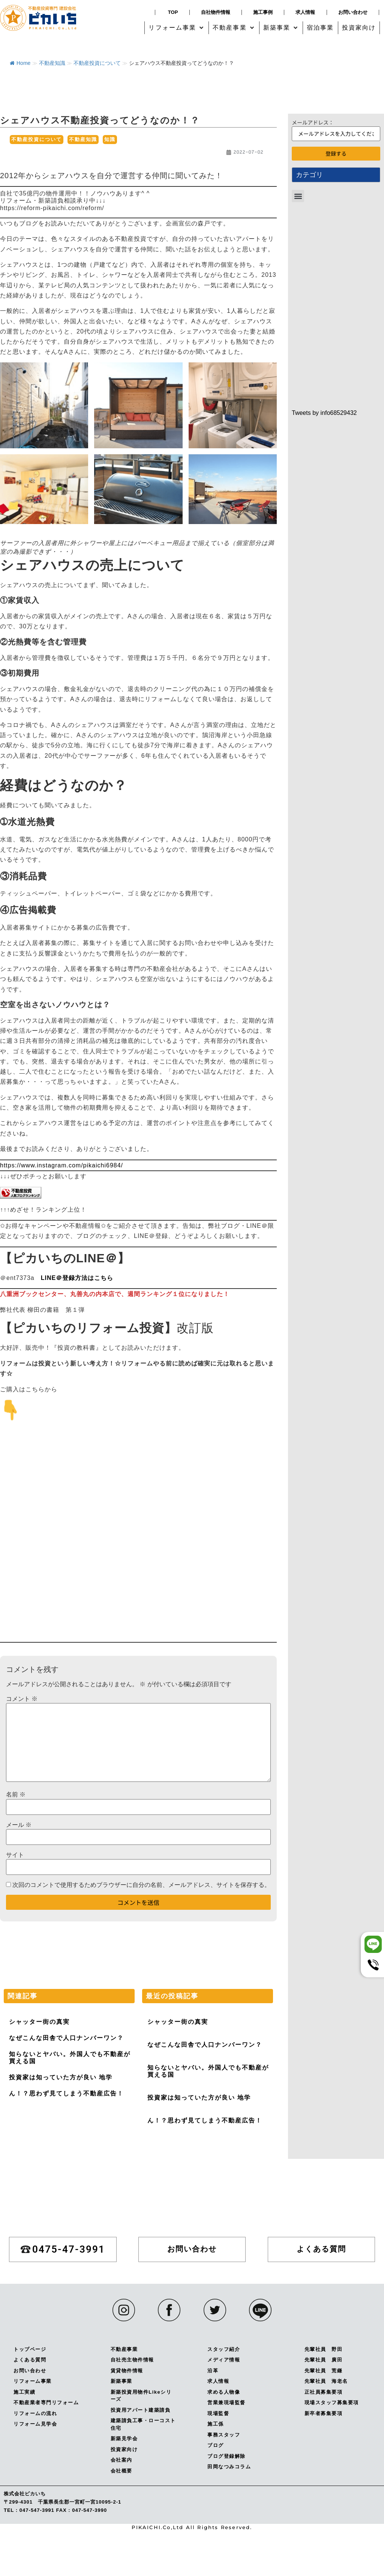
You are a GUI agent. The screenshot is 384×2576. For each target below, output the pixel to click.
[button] (176, 27)
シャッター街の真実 (39, 2022)
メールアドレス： (313, 122)
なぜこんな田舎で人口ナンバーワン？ (66, 2038)
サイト (15, 1855)
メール (19, 1825)
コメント (22, 1699)
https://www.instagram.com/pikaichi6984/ (61, 1165)
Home (20, 63)
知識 (110, 139)
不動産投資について (97, 63)
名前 (16, 1795)
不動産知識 (52, 63)
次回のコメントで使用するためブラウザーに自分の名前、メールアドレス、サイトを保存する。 (141, 1885)
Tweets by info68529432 (324, 413)
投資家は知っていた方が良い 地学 (60, 2077)
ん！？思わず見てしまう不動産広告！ (66, 2093)
